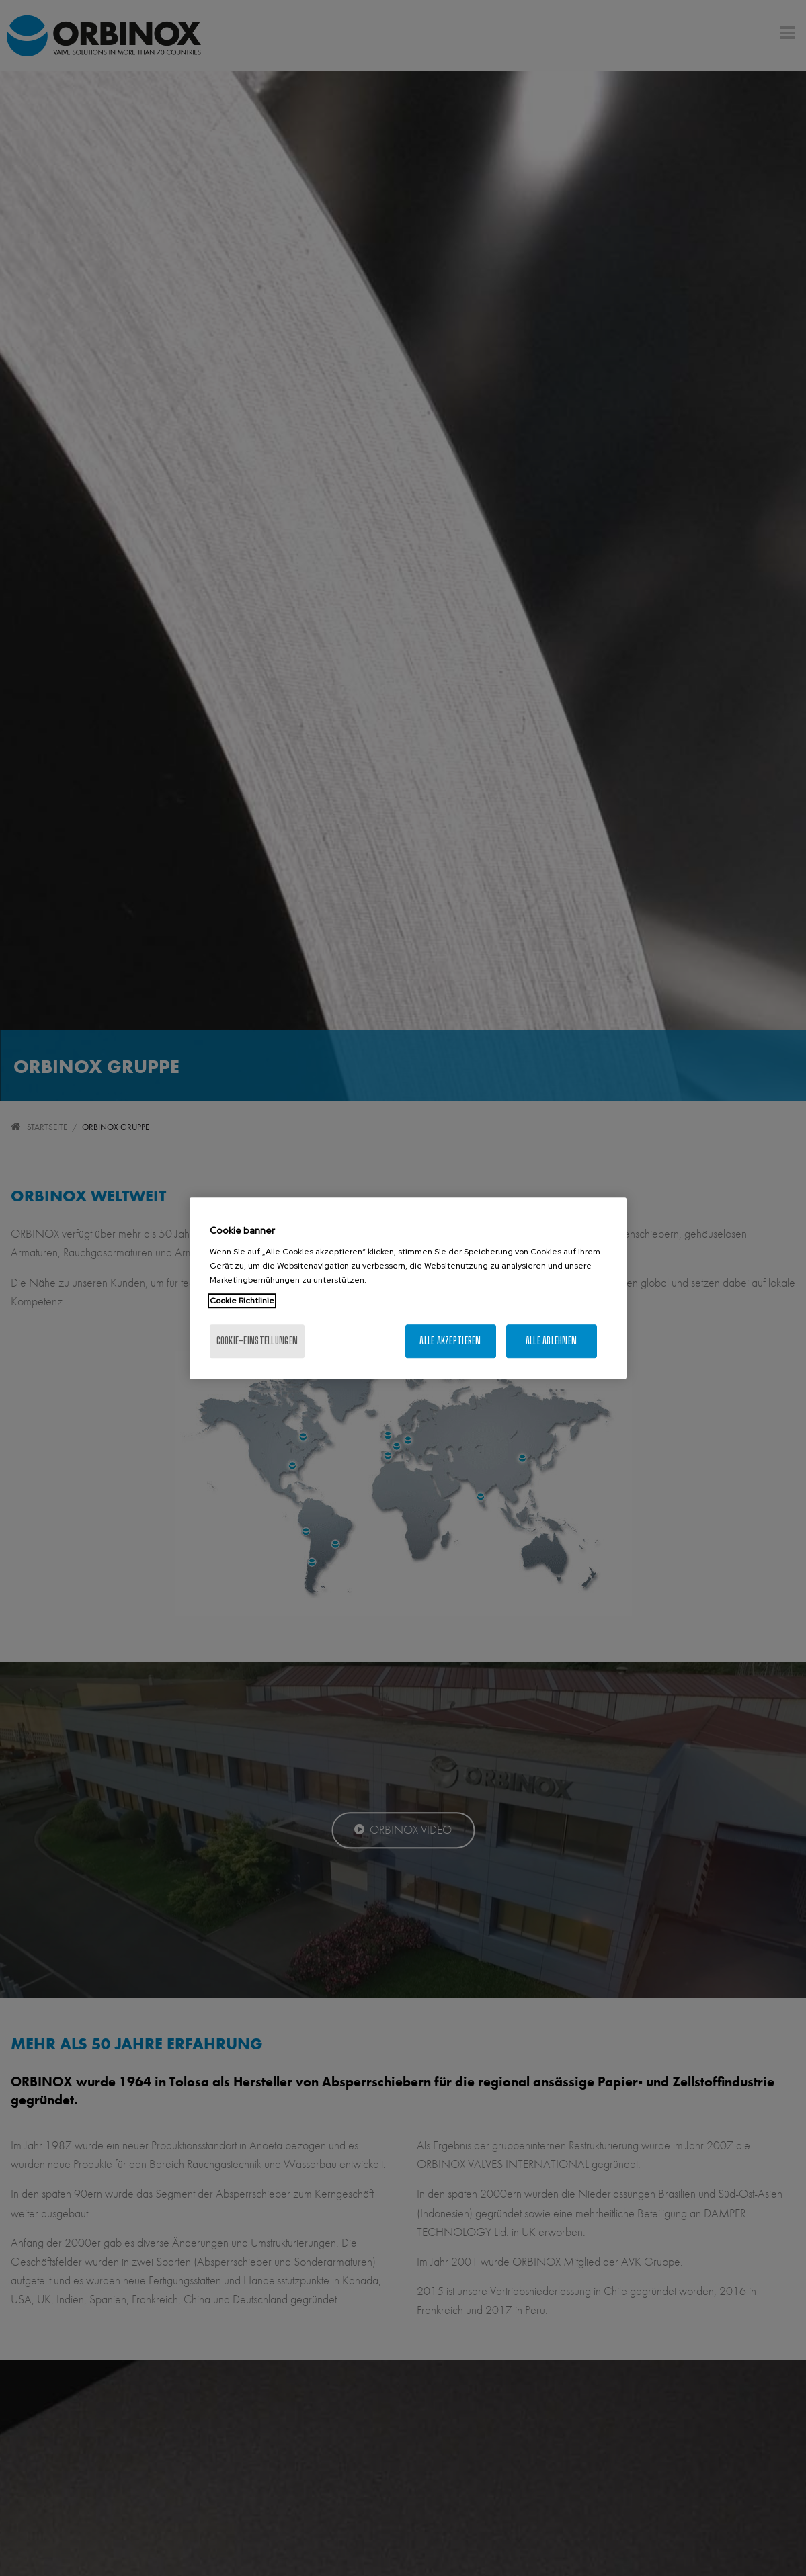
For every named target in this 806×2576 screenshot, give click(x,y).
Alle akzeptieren (450, 1340)
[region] (408, 1288)
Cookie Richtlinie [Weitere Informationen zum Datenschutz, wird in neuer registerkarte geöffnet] (242, 1300)
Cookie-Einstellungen (257, 1340)
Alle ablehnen (551, 1340)
